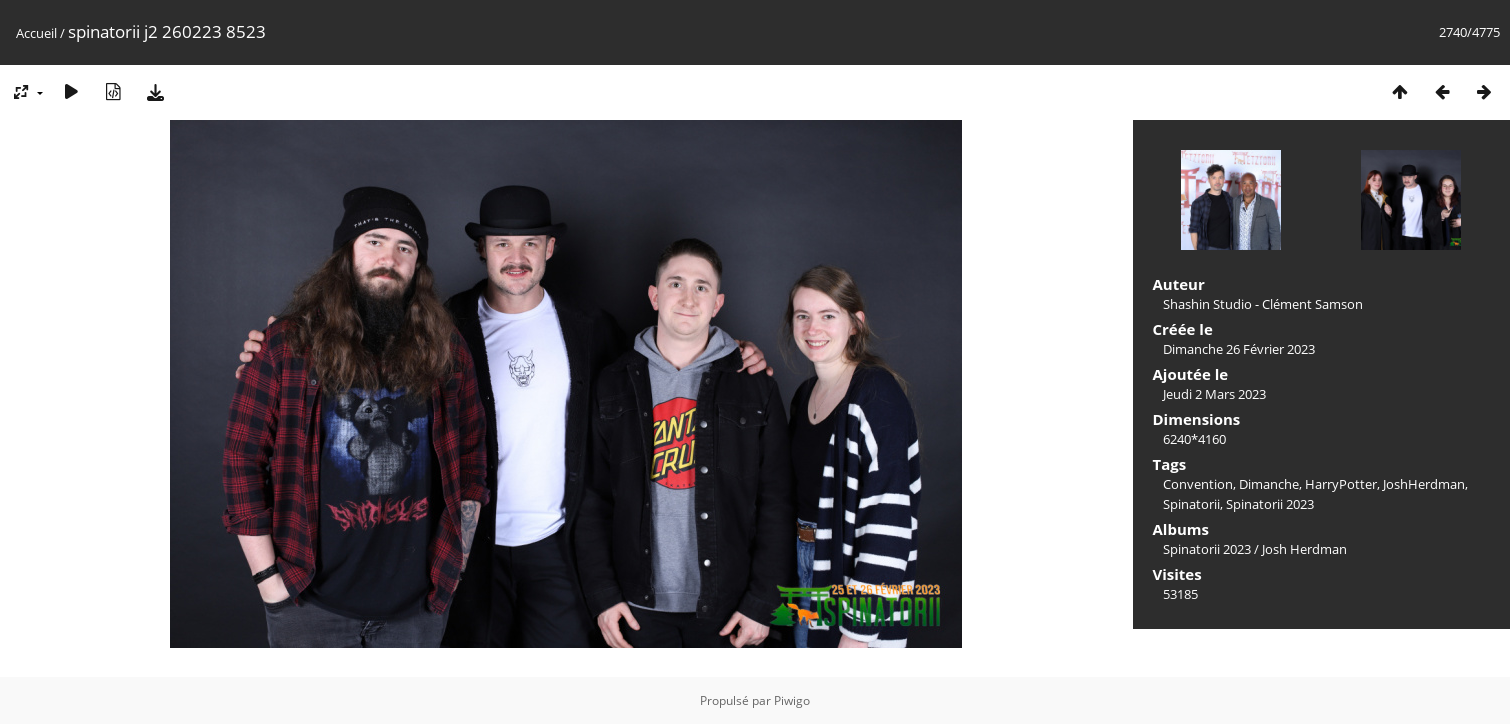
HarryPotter (1341, 484)
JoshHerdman (1424, 484)
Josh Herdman (1304, 549)
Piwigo (792, 700)
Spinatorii (1191, 504)
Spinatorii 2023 (1270, 504)
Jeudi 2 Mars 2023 (1214, 394)
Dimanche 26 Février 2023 (1239, 349)
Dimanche (1269, 484)
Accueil (36, 33)
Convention (1198, 484)
